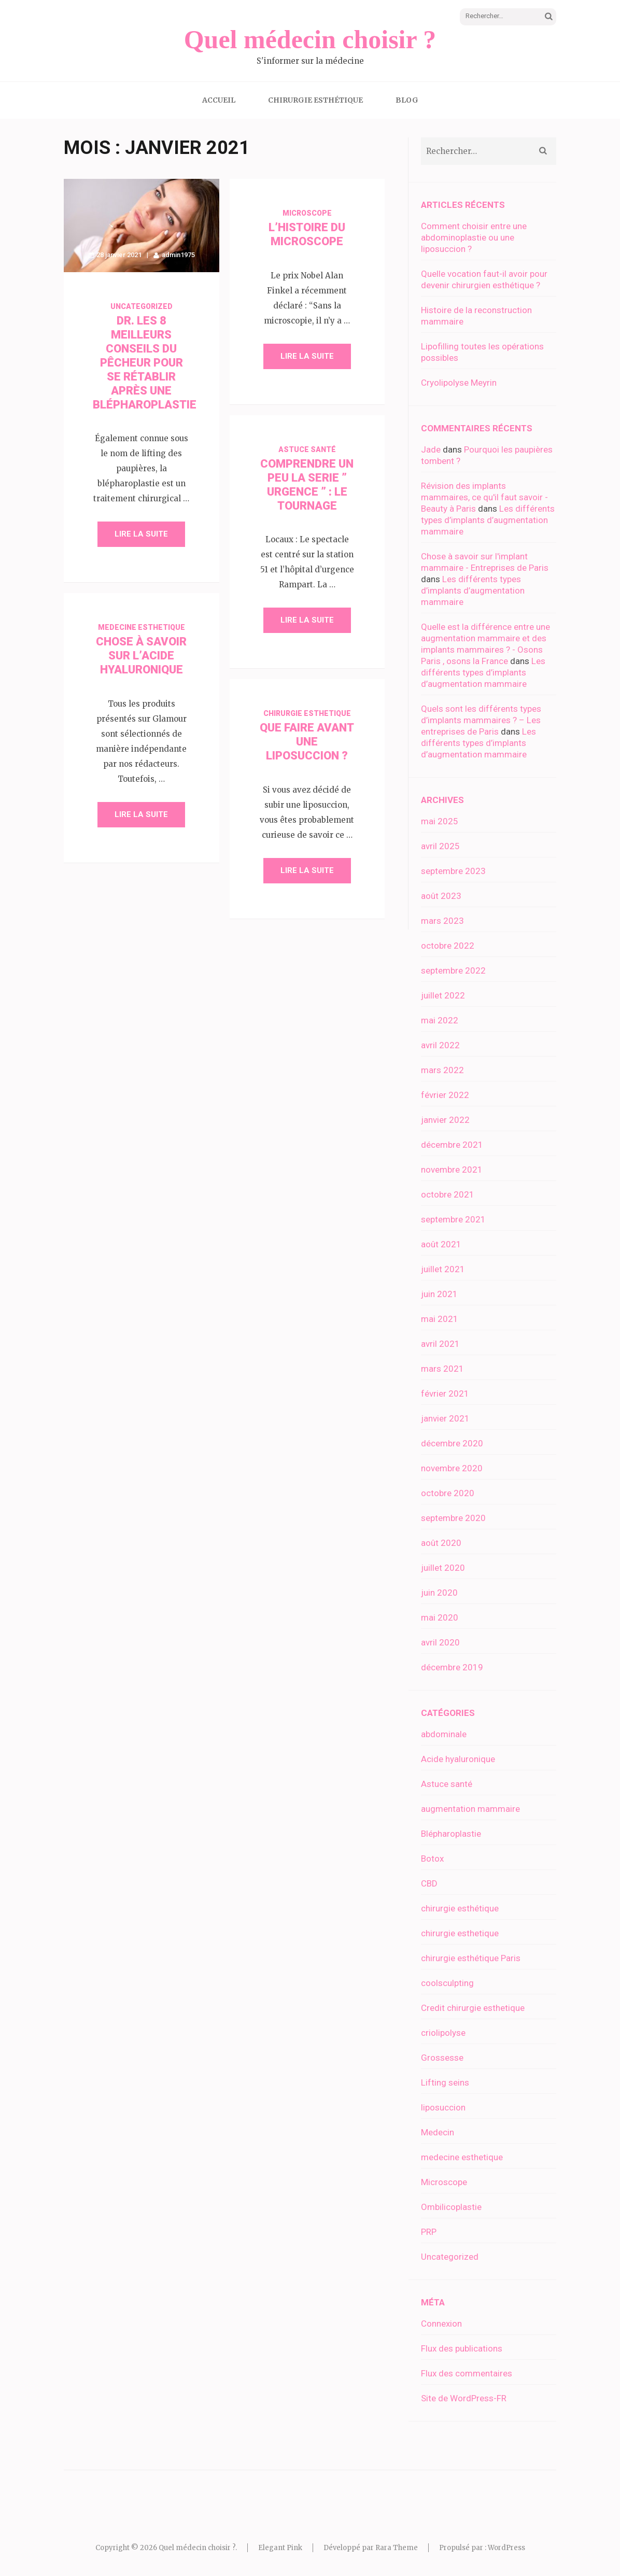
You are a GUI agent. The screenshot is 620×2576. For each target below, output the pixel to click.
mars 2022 (442, 1070)
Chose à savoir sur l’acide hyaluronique (141, 655)
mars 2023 (442, 921)
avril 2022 (440, 1045)
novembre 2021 (452, 1169)
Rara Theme (396, 2547)
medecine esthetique (141, 627)
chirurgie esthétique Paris (470, 1958)
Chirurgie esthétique (315, 100)
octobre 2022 (447, 945)
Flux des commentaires (466, 2373)
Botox (432, 1858)
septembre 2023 (453, 871)
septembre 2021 (453, 1219)
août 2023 (441, 896)
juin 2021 (439, 1294)
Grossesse (442, 2057)
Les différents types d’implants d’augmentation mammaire (488, 520)
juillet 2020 (443, 1568)
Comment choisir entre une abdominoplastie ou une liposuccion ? (474, 237)
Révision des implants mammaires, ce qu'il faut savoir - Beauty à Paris (484, 497)
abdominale (444, 1734)
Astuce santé (307, 449)
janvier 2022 (445, 1120)
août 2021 (441, 1244)
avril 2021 (440, 1344)
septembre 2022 (453, 970)
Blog (407, 100)
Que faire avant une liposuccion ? (307, 741)
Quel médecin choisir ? (310, 39)
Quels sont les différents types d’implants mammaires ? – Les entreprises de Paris (481, 720)
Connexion (441, 2323)
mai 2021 (439, 1319)
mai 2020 (439, 1617)
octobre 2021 (447, 1194)
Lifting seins (445, 2082)
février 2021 (445, 1393)
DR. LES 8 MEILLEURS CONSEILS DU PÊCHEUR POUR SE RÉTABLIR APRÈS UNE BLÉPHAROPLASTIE (144, 362)
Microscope (307, 213)
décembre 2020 (452, 1443)
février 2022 (445, 1095)
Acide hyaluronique (458, 1759)
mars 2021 (442, 1368)
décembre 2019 (452, 1667)
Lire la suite (141, 534)
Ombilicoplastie (451, 2207)
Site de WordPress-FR (463, 2398)
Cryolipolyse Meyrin (459, 382)
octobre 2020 (447, 1493)
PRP (428, 2232)
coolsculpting (447, 1983)
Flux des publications (461, 2348)
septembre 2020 (453, 1518)
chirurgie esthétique (460, 1908)
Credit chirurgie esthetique (473, 2008)
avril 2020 (440, 1642)
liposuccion (443, 2107)
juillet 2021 (443, 1269)
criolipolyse (443, 2033)
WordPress (506, 2547)
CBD (429, 1883)
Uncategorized (141, 306)
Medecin (437, 2132)
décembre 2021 (452, 1144)
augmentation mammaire (470, 1809)
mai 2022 (439, 1020)
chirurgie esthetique (307, 713)
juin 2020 (439, 1592)
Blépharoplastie (451, 1833)
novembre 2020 (452, 1468)
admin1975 (178, 255)
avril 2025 (440, 846)
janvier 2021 (445, 1418)
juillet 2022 (443, 995)
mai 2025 (439, 821)
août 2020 (441, 1543)
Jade (431, 449)
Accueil (218, 100)
